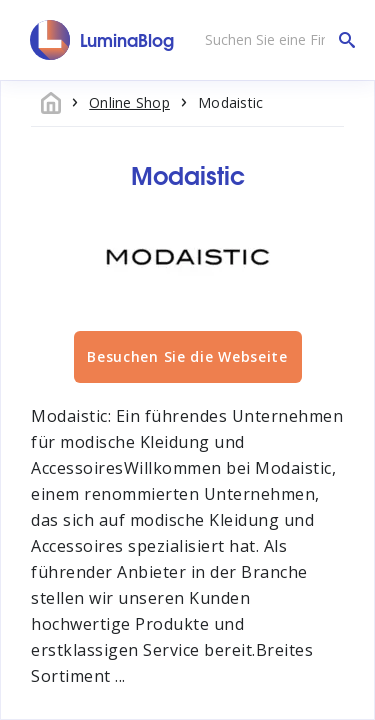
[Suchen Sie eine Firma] (275, 40)
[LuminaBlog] (102, 40)
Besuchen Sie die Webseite (187, 356)
